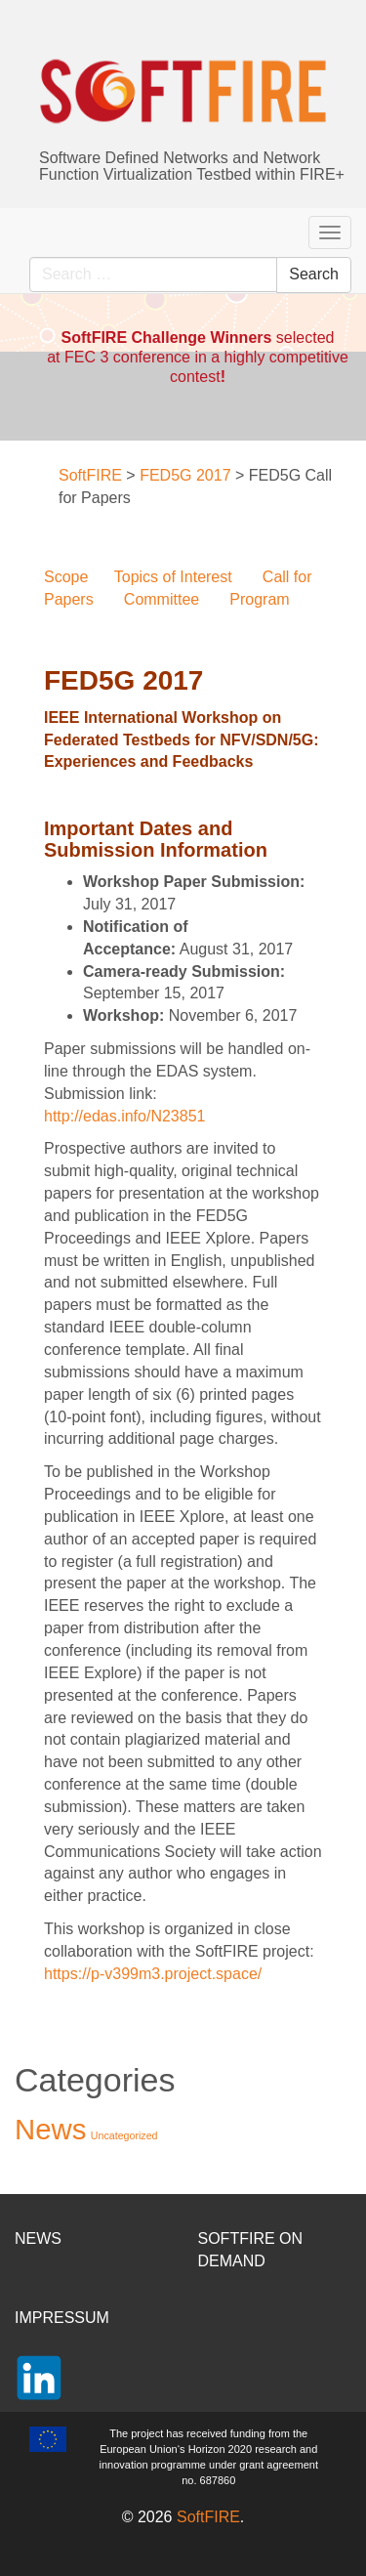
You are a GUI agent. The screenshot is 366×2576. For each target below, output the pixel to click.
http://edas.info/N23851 (124, 1116)
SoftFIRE (208, 2517)
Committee (161, 599)
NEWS (38, 2238)
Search (314, 274)
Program (259, 599)
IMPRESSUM (62, 2317)
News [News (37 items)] (50, 2129)
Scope (66, 577)
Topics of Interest (173, 577)
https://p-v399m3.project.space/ (153, 1973)
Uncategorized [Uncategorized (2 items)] (124, 2135)
